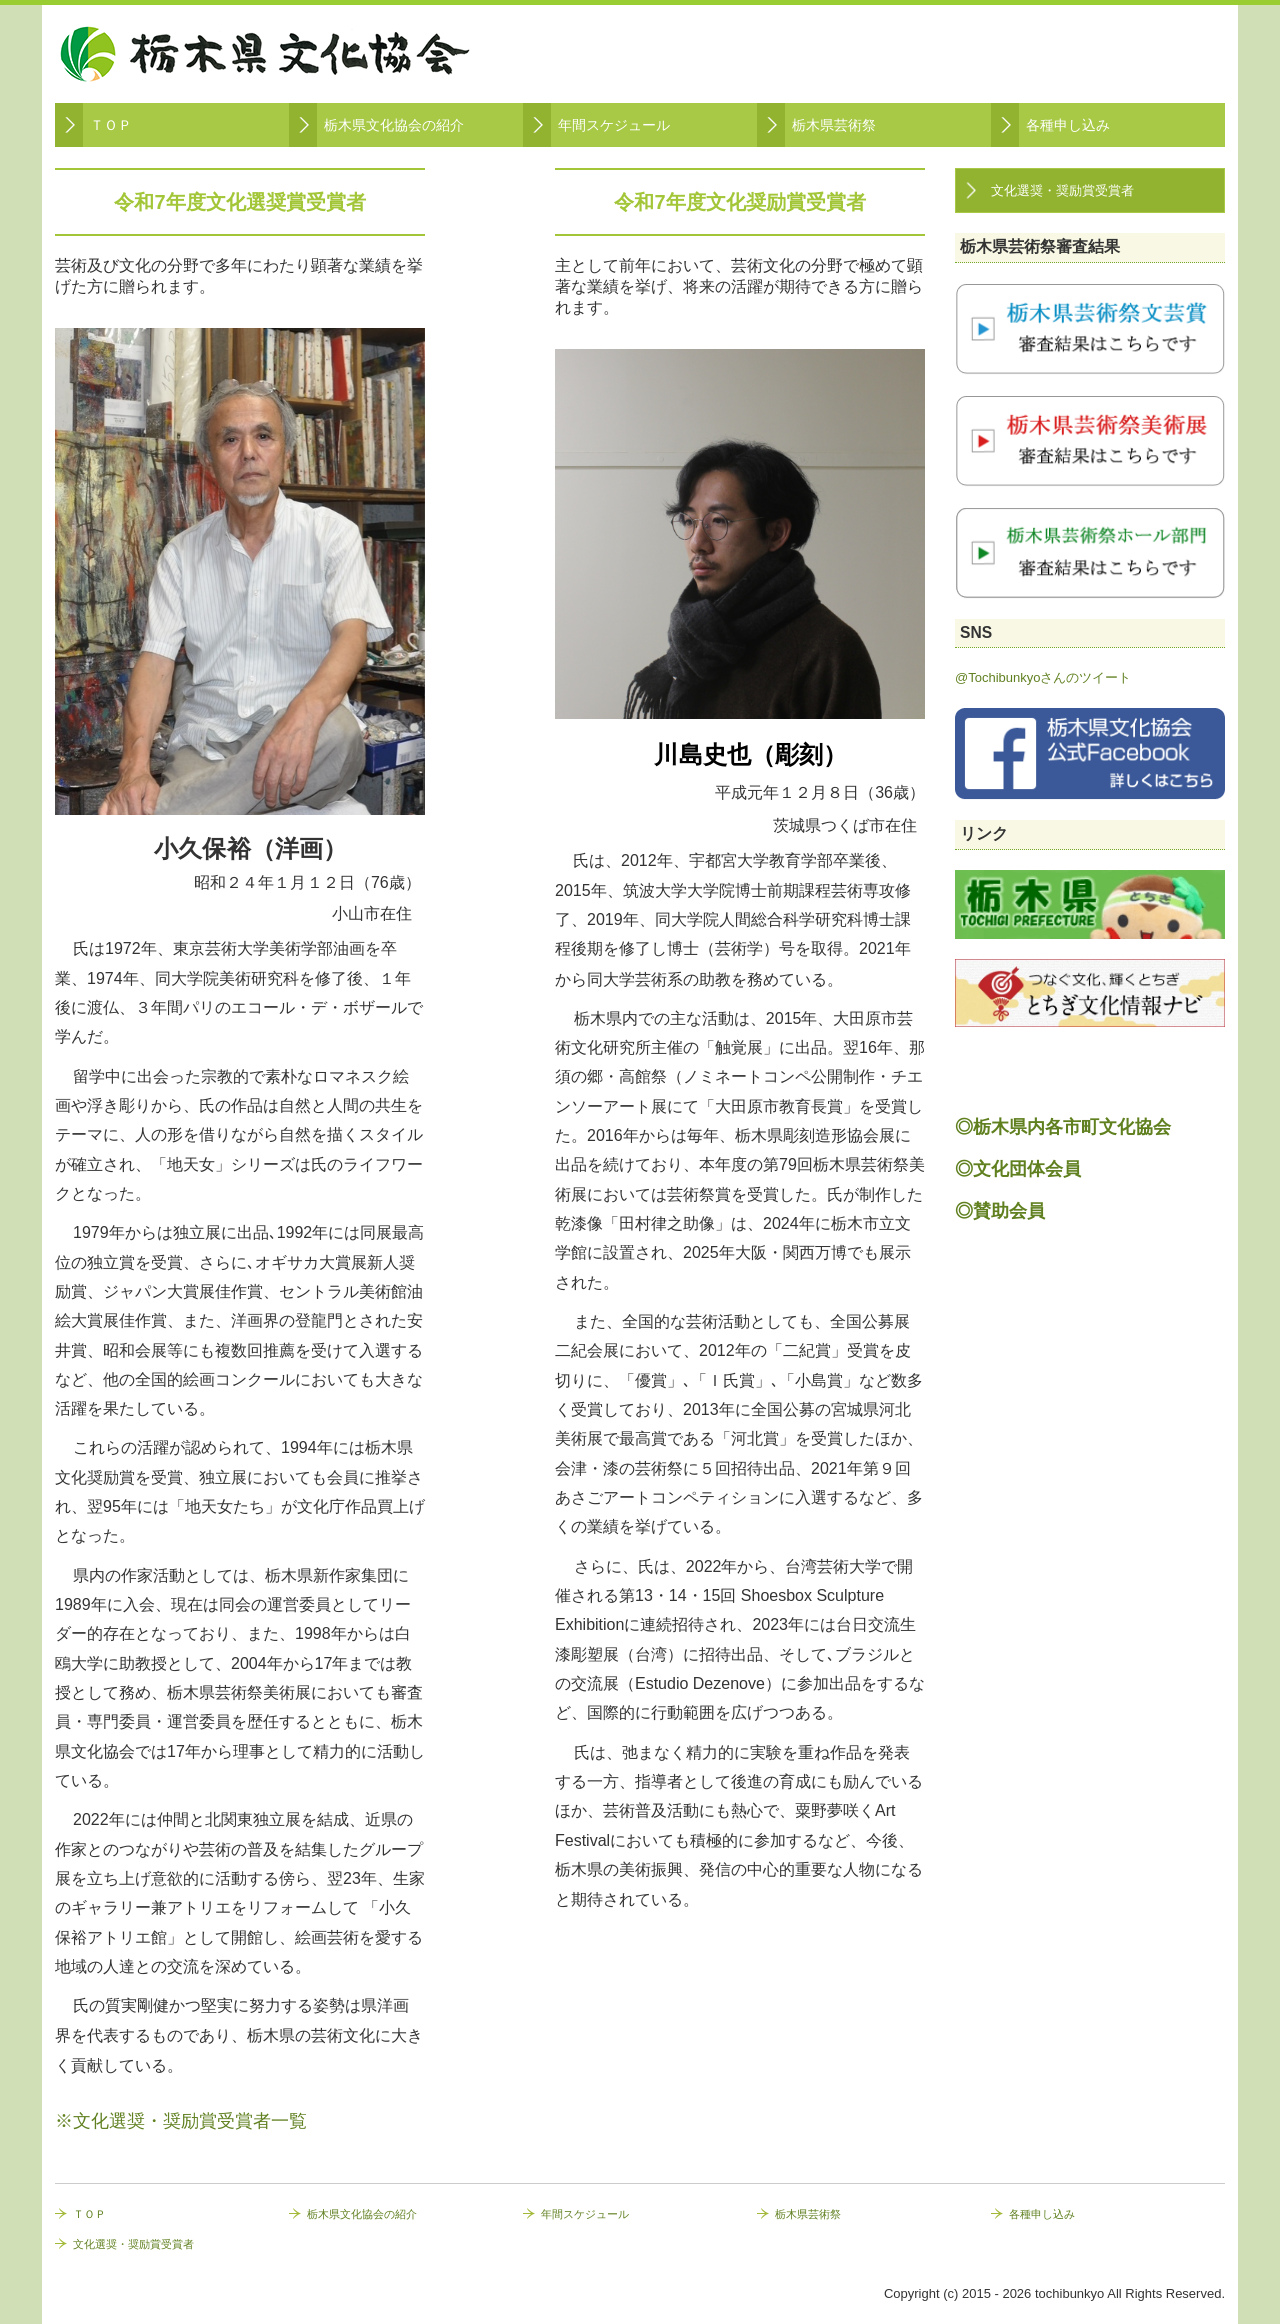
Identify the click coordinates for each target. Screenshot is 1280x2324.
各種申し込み (1068, 125)
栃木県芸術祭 (834, 125)
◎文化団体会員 (1018, 1169)
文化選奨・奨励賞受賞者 (1062, 190)
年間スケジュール (614, 125)
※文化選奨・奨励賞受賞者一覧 (181, 2121)
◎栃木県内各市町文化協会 (1063, 1127)
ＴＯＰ (111, 125)
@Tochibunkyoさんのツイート (1043, 677)
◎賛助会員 (1000, 1211)
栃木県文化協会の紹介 (394, 125)
